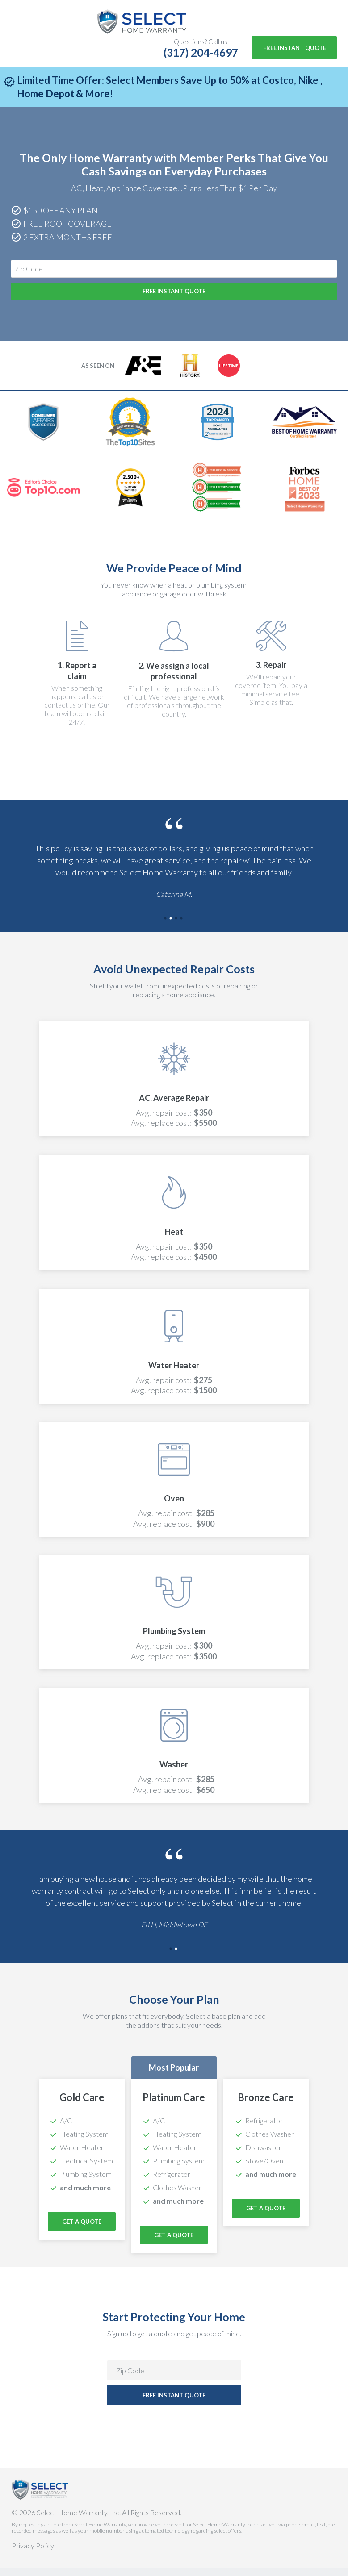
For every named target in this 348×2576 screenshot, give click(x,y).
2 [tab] (171, 927)
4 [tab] (182, 927)
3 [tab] (177, 927)
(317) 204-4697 (201, 52)
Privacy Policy (33, 2553)
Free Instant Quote (294, 47)
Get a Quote (173, 2242)
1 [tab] (166, 927)
